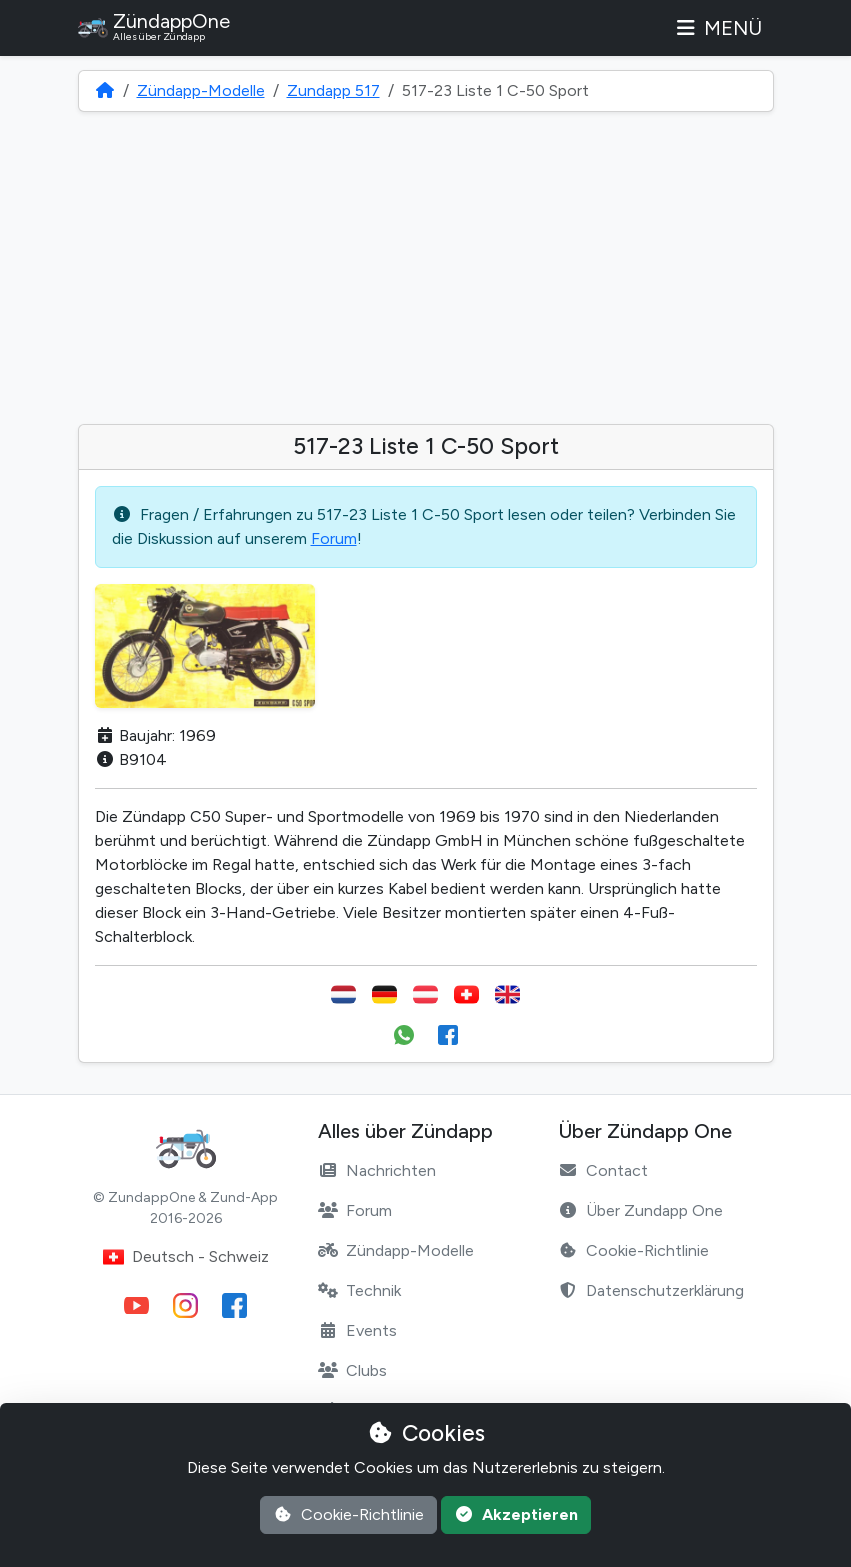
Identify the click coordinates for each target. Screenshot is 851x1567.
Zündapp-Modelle (201, 90)
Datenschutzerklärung (651, 1290)
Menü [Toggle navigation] (718, 28)
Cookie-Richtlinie (633, 1250)
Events (357, 1330)
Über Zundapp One (640, 1210)
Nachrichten (377, 1170)
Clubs (352, 1370)
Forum (334, 538)
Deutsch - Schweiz (186, 1257)
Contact (603, 1170)
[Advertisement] (426, 268)
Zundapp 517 (333, 90)
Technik (359, 1290)
